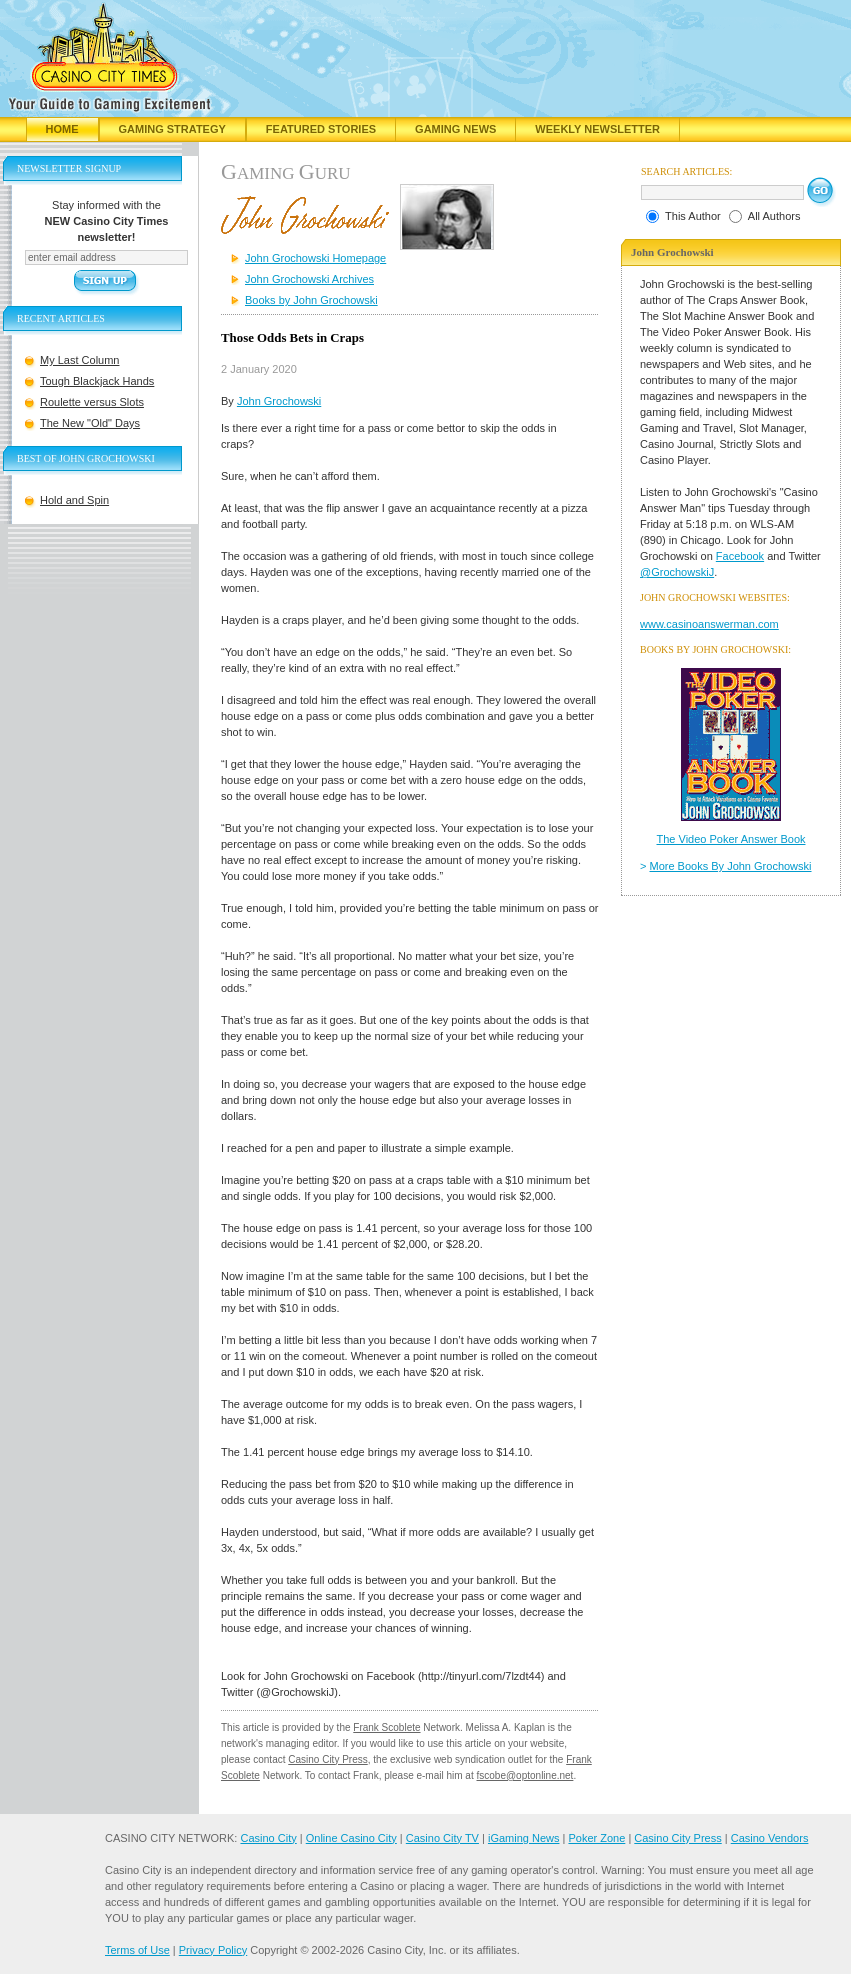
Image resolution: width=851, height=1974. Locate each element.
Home (62, 129)
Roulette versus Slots (92, 402)
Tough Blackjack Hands (97, 381)
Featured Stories (321, 129)
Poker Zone (596, 1838)
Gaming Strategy (172, 129)
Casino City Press (327, 1759)
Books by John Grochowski (311, 300)
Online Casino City (351, 1838)
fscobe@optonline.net (525, 1775)
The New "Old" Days (90, 423)
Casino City (268, 1838)
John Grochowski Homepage (315, 258)
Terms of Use (137, 1950)
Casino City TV (442, 1838)
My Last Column (79, 360)
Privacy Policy (213, 1950)
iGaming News (524, 1838)
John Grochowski (279, 401)
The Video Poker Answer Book (731, 839)
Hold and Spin (74, 500)
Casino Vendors (770, 1838)
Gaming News (455, 129)
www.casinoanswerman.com (709, 624)
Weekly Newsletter (597, 129)
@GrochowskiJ (677, 572)
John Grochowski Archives (309, 279)
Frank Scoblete (386, 1727)
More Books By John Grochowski (731, 866)
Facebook (740, 556)
